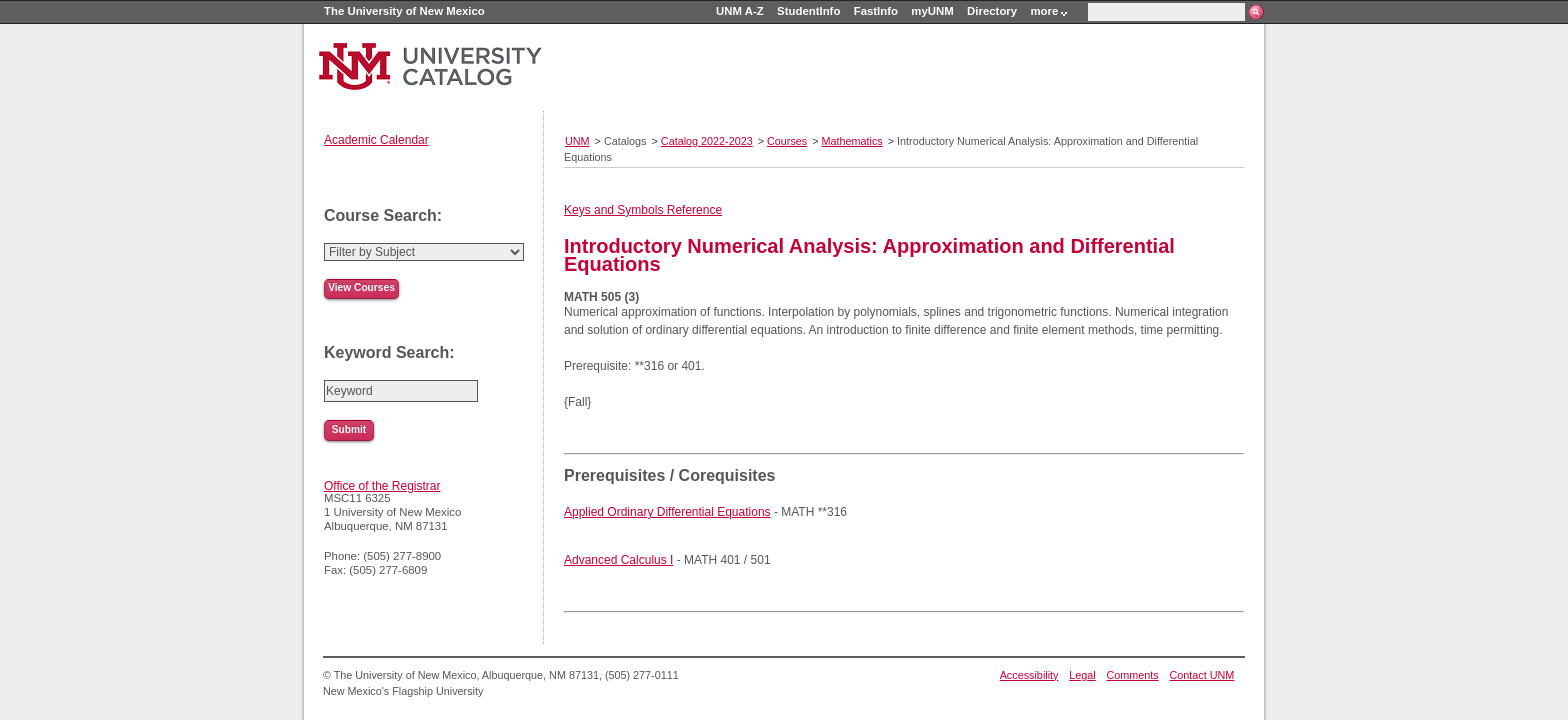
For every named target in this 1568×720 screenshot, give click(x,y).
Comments (1133, 675)
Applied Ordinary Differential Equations (667, 512)
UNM (577, 141)
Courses (787, 141)
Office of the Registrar (382, 486)
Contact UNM (1202, 675)
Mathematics (852, 141)
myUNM (932, 11)
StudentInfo (808, 11)
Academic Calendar (376, 140)
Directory (992, 11)
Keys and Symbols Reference (643, 210)
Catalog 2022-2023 (707, 141)
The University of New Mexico (404, 11)
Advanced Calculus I (618, 560)
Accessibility (1029, 675)
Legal (1082, 675)
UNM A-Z (740, 11)
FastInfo (876, 11)
